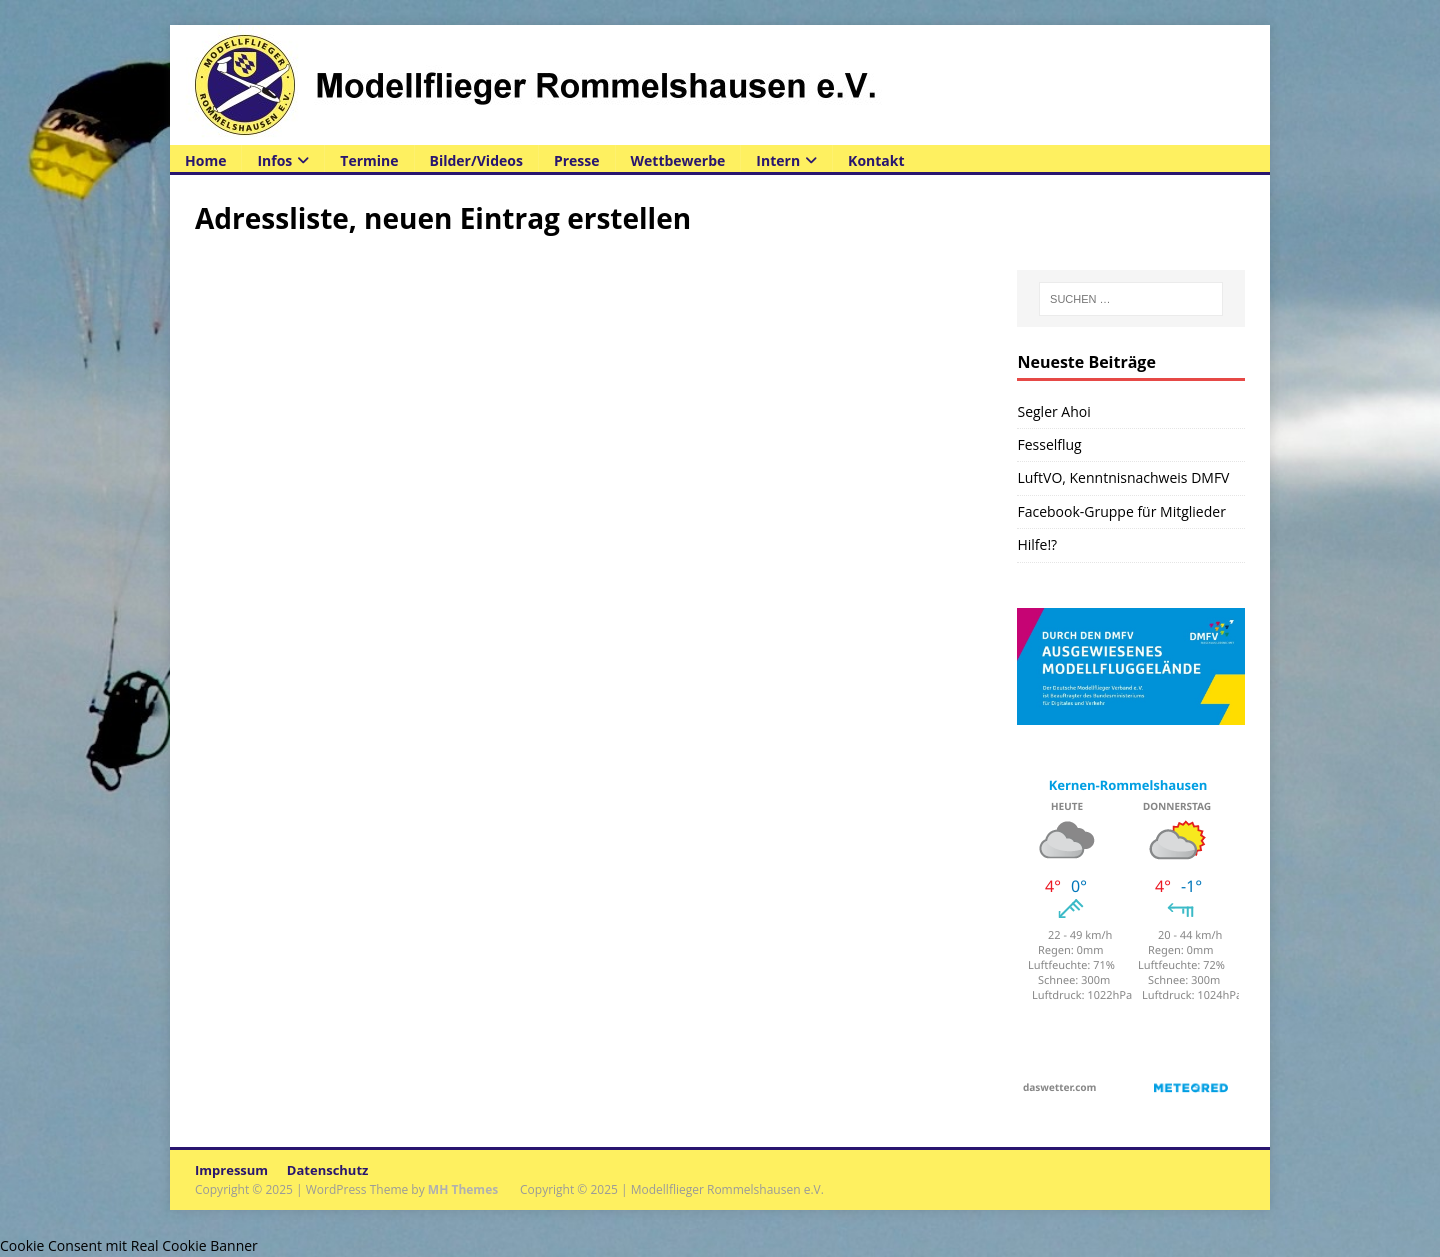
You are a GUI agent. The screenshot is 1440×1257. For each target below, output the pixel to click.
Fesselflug (1049, 444)
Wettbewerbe (678, 160)
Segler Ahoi (1053, 411)
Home (205, 160)
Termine (369, 160)
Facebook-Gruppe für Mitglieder (1121, 511)
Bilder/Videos (476, 160)
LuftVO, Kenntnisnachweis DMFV (1123, 477)
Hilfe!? (1037, 544)
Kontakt (876, 160)
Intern (778, 160)
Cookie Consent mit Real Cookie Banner (129, 1245)
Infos (274, 160)
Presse (577, 160)
